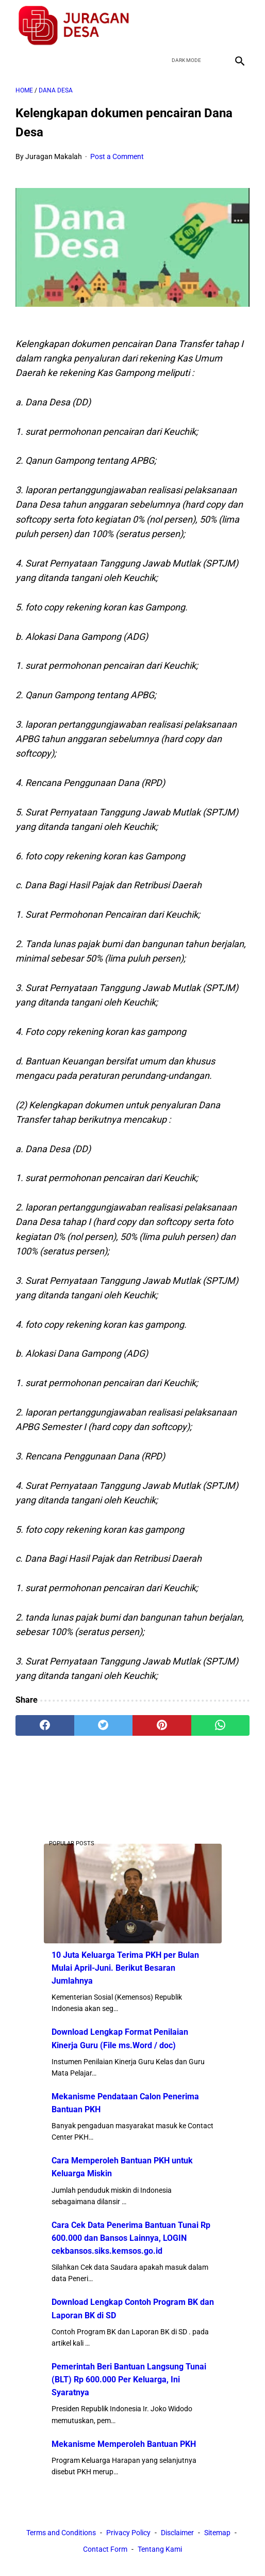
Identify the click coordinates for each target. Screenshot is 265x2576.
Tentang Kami (160, 2549)
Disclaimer (177, 2532)
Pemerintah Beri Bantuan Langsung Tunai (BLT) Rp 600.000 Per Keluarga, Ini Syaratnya (129, 2379)
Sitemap (217, 2532)
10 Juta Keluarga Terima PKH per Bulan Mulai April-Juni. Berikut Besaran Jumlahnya (125, 1968)
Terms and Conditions (61, 2532)
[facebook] (166, 25)
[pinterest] (161, 1725)
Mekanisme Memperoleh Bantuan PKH (124, 2444)
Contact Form (105, 2549)
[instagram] (238, 25)
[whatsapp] (220, 1725)
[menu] (21, 61)
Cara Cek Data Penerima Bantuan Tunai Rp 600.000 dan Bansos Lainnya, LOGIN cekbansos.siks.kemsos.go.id (131, 2238)
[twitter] (190, 25)
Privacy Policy (128, 2532)
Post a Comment (117, 156)
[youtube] (214, 25)
